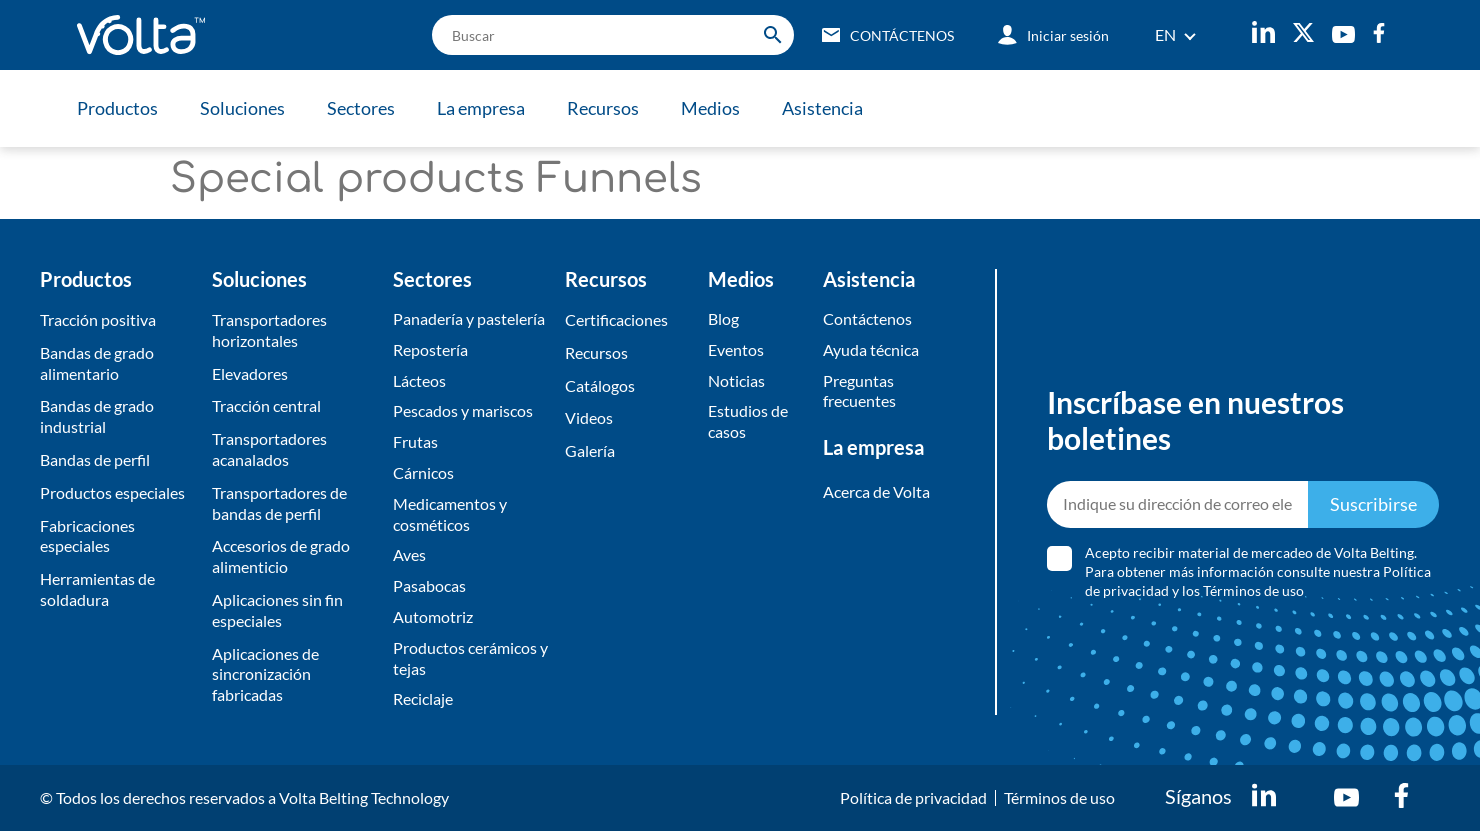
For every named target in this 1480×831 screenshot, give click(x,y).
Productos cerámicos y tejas (470, 658)
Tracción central (266, 405)
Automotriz (433, 616)
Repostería (430, 349)
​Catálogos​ (600, 385)
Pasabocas (429, 585)
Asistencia (822, 108)
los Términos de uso (1243, 590)
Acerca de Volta (876, 491)
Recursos (603, 108)
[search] (613, 35)
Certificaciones (616, 319)
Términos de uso (1059, 797)
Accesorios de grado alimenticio (281, 556)
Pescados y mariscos (463, 410)
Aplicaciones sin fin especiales (277, 610)
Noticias (736, 380)
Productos (117, 108)
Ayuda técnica (871, 349)
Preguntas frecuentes (859, 391)
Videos (589, 417)
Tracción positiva (98, 319)
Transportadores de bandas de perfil (279, 503)
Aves (409, 554)
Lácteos (419, 380)
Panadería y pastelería (469, 318)
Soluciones (242, 108)
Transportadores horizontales (269, 330)
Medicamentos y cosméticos (450, 514)
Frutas (415, 441)
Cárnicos (423, 472)
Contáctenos (867, 318)
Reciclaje (423, 698)
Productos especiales (112, 492)
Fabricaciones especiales (87, 536)
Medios (710, 108)
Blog (723, 318)
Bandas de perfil (95, 459)
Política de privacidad (913, 797)
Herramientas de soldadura (97, 589)
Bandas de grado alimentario (97, 363)
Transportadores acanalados (269, 449)
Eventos (736, 349)
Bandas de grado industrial (97, 416)
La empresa (481, 108)
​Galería (590, 450)
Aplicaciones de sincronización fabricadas (265, 674)
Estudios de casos (748, 421)
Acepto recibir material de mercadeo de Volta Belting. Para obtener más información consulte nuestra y (1258, 571)
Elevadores (250, 373)
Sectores (361, 108)
